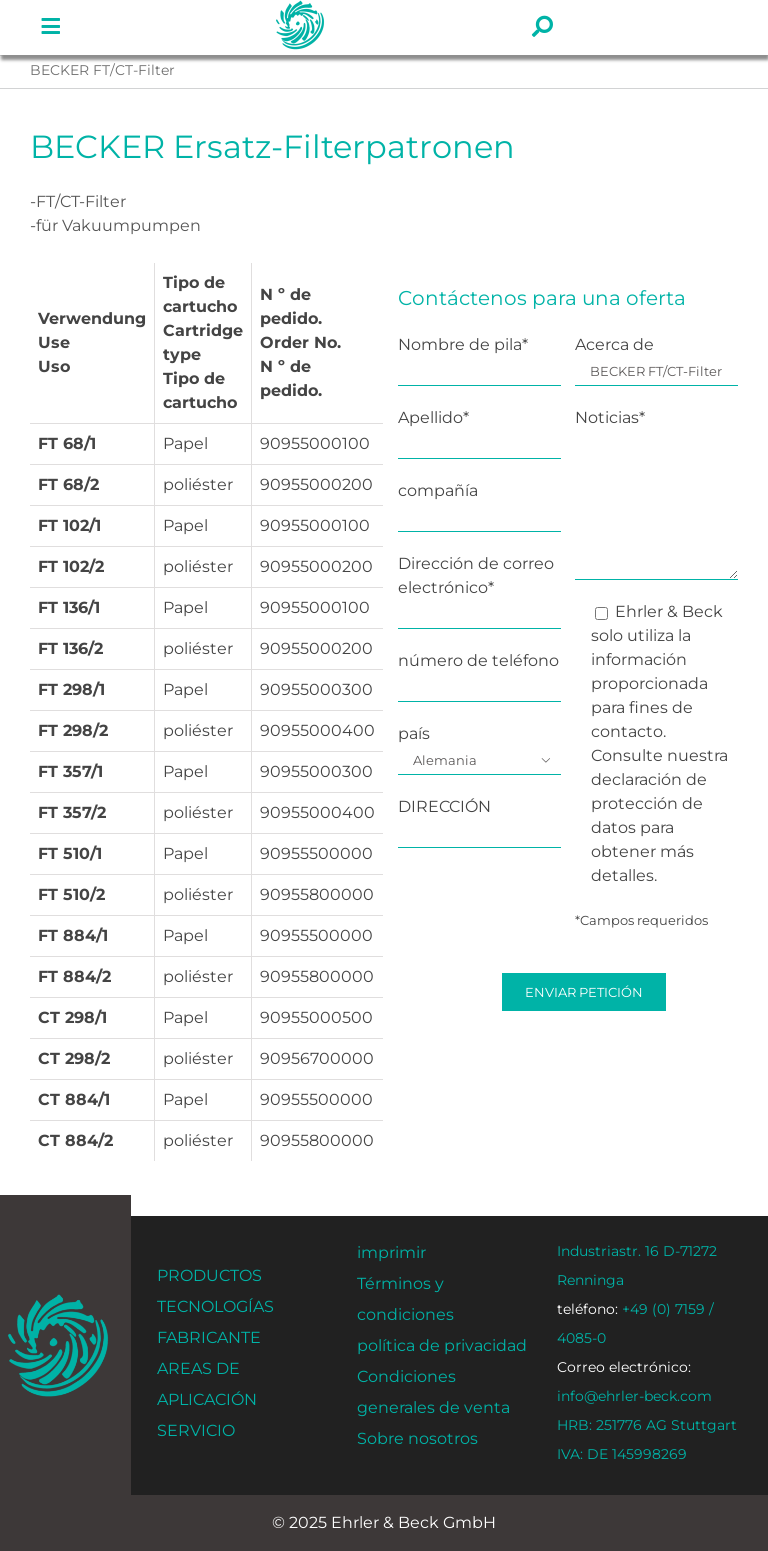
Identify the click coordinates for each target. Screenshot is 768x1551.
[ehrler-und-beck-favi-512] (58, 1300)
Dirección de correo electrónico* (479, 588)
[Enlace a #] (51, 27)
